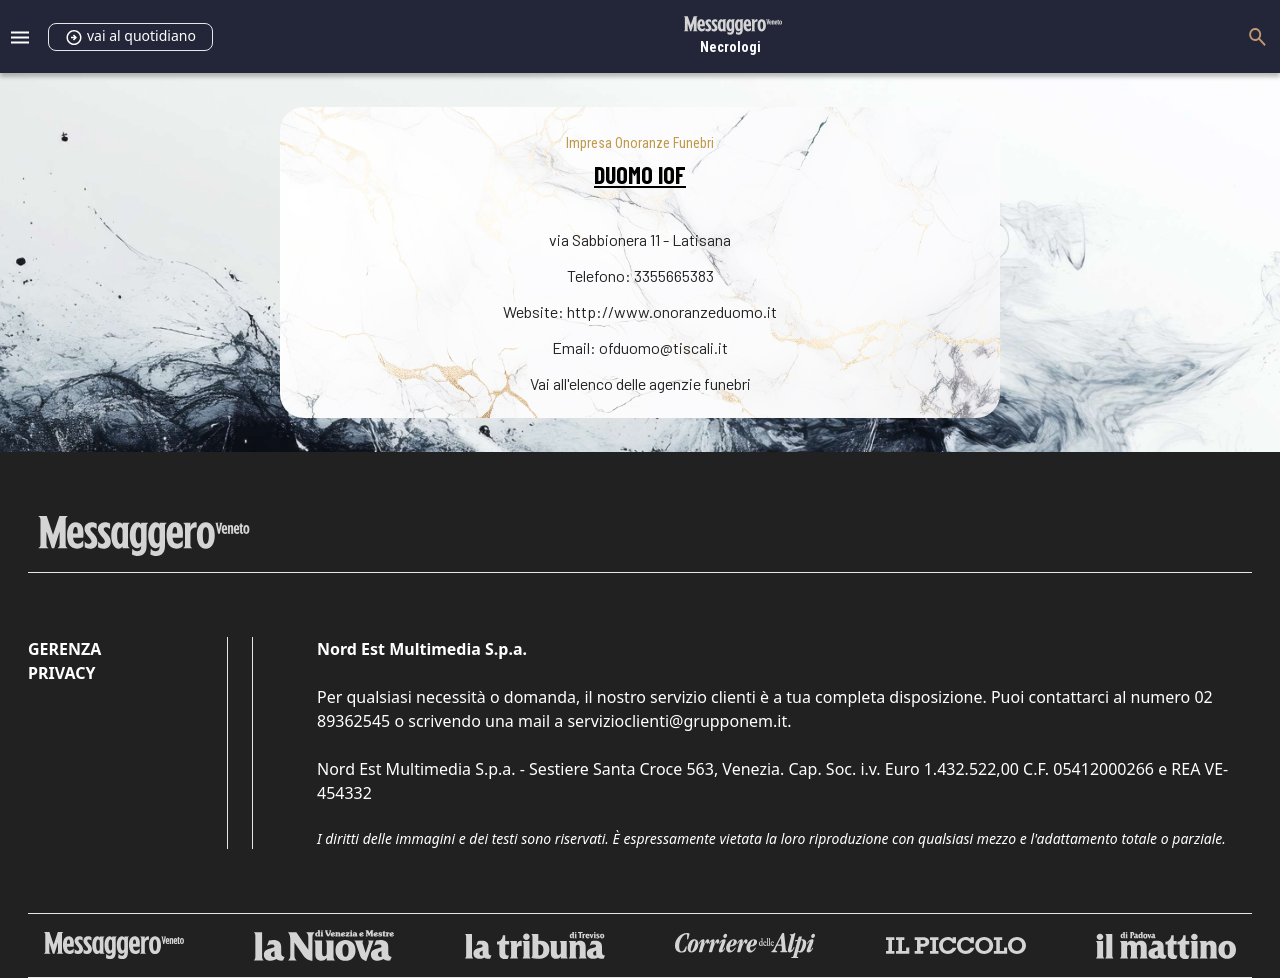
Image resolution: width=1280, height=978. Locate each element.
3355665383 (674, 275)
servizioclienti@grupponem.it (677, 721)
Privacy (61, 673)
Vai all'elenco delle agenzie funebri (640, 383)
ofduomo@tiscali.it (663, 347)
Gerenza (64, 649)
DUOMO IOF (640, 174)
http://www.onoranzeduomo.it (672, 311)
